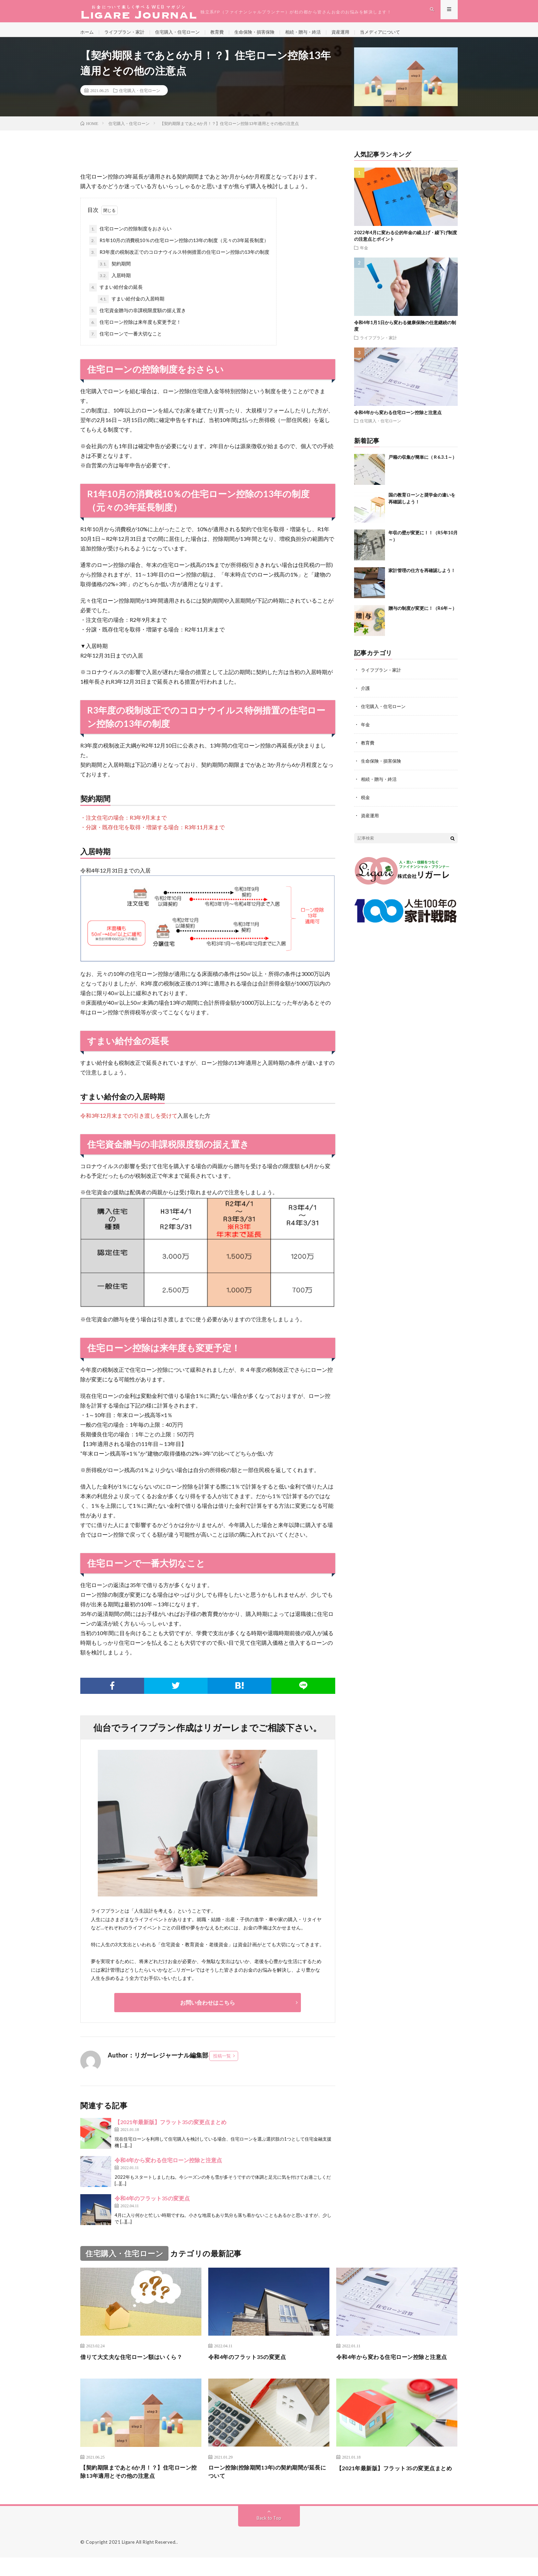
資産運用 (355, 34)
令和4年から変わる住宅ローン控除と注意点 (168, 2167)
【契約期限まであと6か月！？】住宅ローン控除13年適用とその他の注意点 (139, 2489)
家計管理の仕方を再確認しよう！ (421, 578)
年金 (364, 255)
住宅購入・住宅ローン (183, 34)
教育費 (225, 34)
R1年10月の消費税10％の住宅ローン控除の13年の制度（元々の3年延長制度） (179, 248)
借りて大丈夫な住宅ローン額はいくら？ (137, 2364)
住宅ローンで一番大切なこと (125, 342)
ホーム (87, 34)
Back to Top (269, 2536)
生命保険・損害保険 (264, 34)
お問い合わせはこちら (207, 2010)
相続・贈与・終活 (316, 34)
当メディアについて (397, 34)
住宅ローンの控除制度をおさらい (130, 236)
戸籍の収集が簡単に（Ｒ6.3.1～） (422, 465)
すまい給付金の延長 (116, 295)
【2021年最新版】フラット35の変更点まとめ (170, 2129)
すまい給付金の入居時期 (131, 307)
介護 (366, 695)
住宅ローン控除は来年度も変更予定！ (135, 330)
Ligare (128, 2560)
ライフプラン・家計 (127, 34)
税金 (366, 803)
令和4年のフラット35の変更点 (152, 2205)
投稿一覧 (222, 2063)
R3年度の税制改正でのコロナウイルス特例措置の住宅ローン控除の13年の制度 (179, 260)
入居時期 (114, 283)
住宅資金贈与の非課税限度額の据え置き (137, 318)
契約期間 (114, 271)
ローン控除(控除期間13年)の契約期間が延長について (268, 2489)
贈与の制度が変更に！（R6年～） (422, 616)
